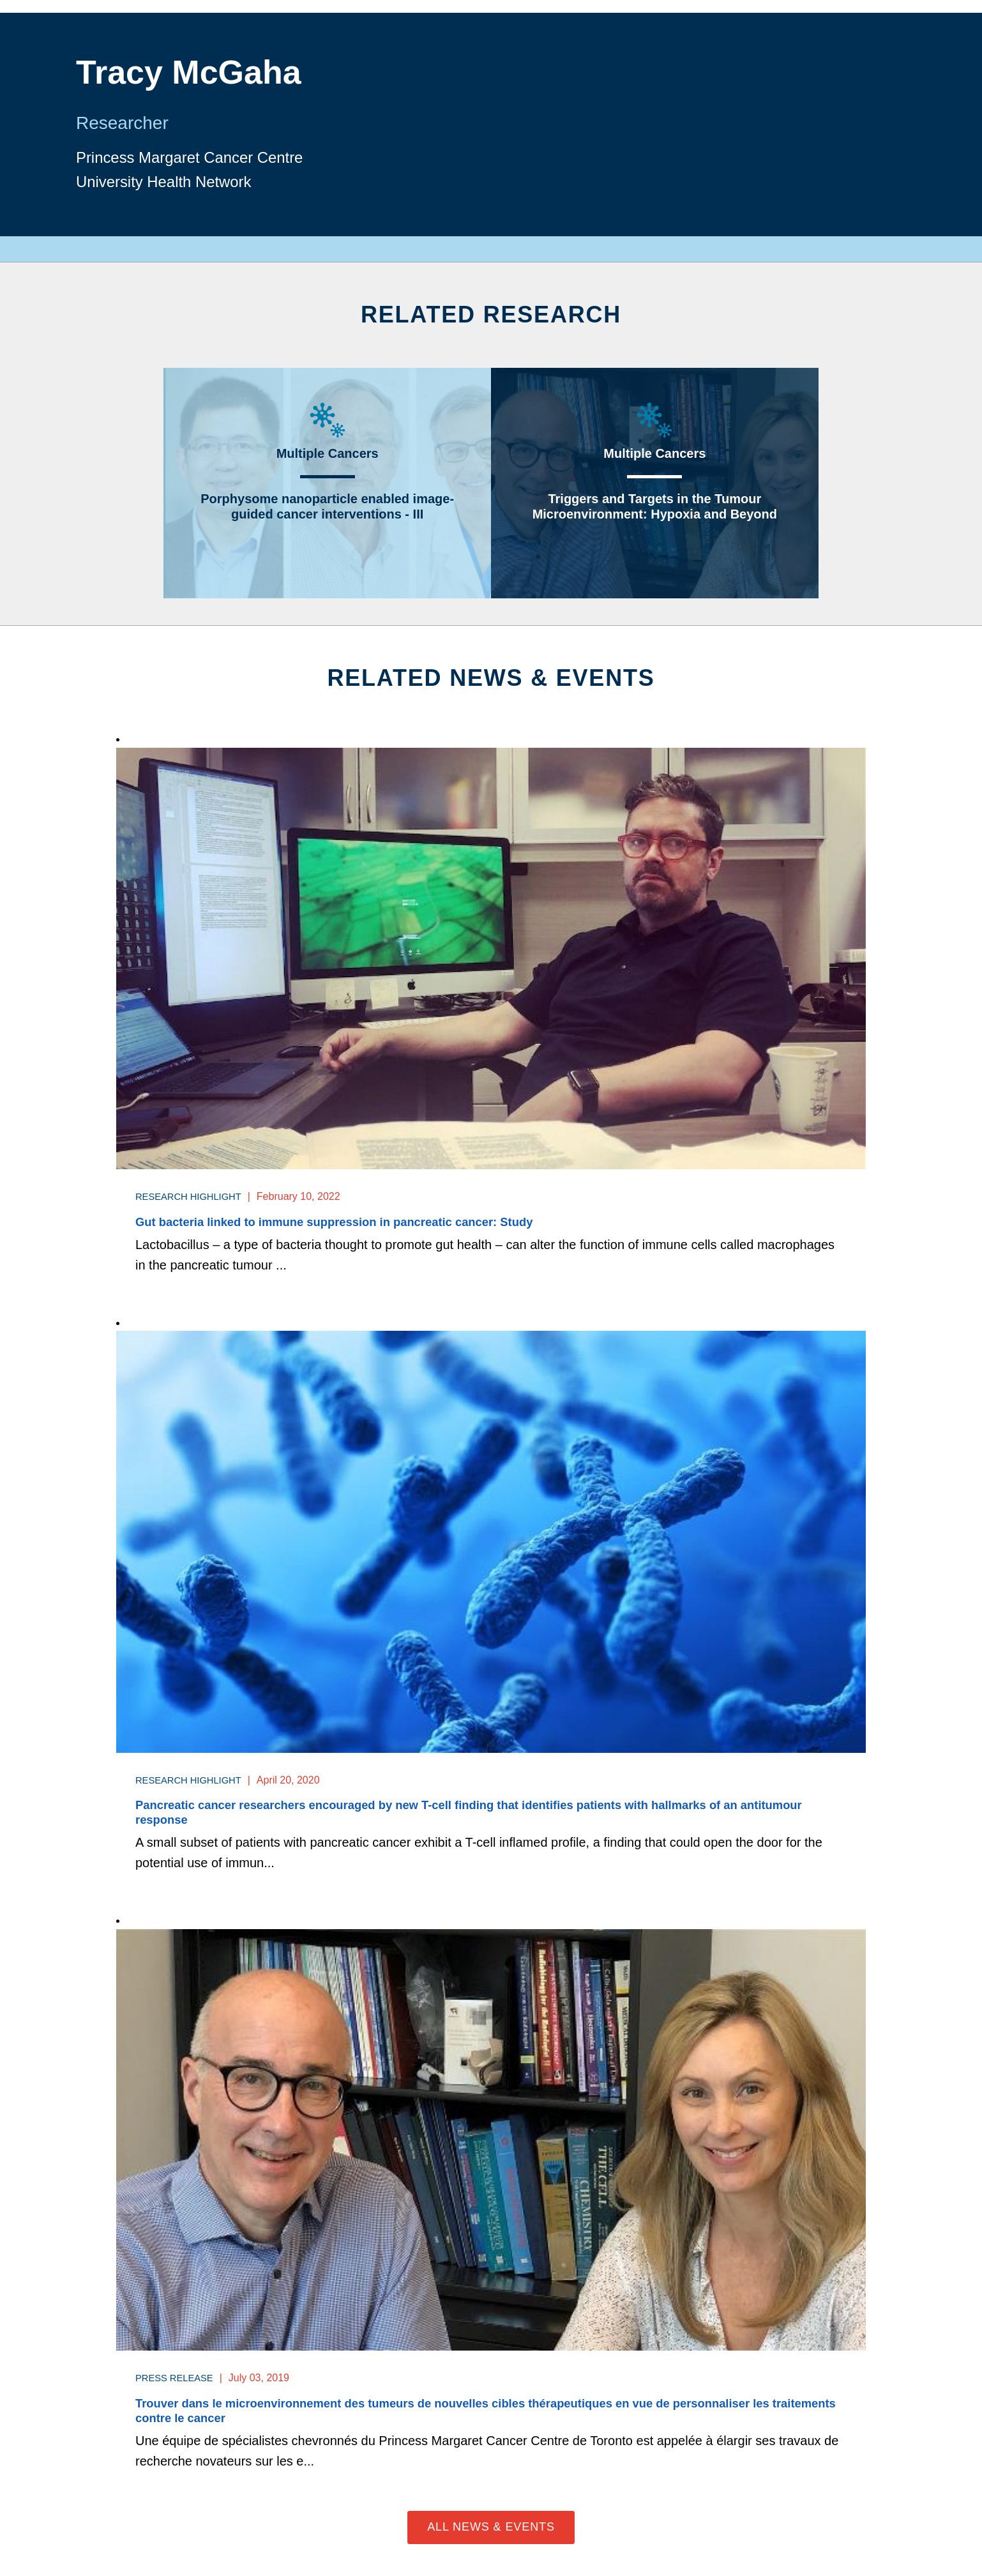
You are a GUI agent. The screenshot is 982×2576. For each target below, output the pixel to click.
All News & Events (491, 2531)
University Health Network (171, 182)
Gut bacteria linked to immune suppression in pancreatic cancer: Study (351, 1222)
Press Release (177, 2380)
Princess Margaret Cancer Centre (199, 155)
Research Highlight (192, 1196)
